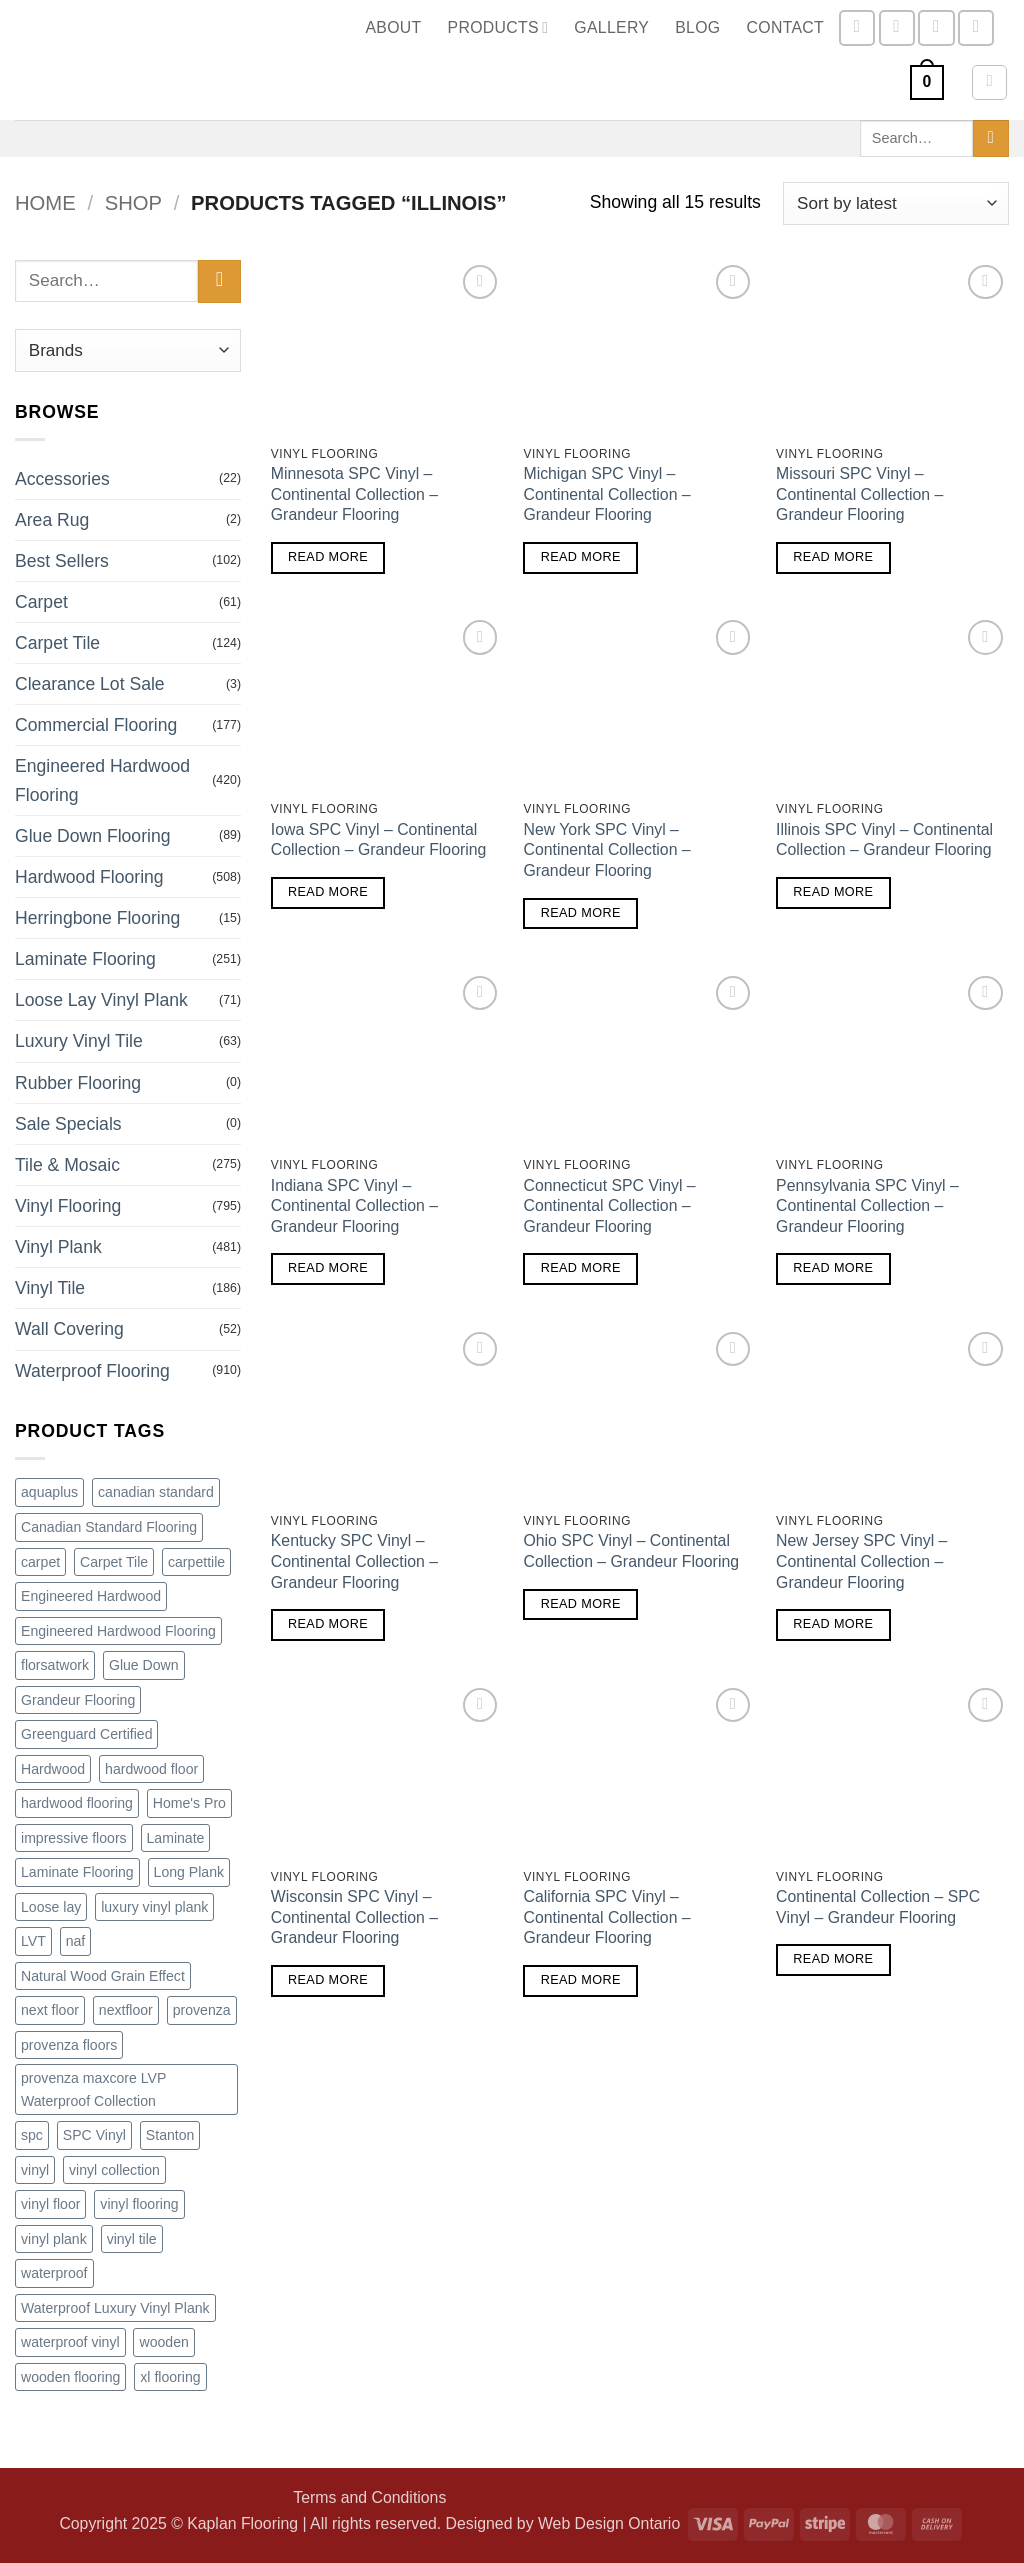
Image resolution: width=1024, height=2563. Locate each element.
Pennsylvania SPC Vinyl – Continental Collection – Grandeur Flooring (867, 1206)
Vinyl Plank (58, 1247)
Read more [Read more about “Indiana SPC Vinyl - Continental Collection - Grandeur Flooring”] (328, 1268)
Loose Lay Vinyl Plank (101, 1000)
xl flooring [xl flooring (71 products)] (170, 2377)
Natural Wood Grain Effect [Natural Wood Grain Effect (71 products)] (103, 1976)
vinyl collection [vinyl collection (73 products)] (114, 2170)
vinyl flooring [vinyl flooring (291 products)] (139, 2204)
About (393, 27)
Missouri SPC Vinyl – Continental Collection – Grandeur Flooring (859, 494)
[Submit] (991, 138)
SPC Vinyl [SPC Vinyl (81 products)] (94, 2135)
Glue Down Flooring (92, 836)
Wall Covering (69, 1329)
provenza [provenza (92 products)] (202, 2010)
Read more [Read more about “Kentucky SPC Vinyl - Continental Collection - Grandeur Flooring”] (328, 1624)
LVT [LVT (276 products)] (33, 1941)
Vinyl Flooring (68, 1206)
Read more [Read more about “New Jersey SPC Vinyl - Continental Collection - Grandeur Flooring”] (833, 1624)
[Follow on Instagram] (897, 28)
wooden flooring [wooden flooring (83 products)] (70, 2377)
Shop (133, 203)
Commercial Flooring (96, 725)
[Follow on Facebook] (857, 28)
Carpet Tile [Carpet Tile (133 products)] (114, 1562)
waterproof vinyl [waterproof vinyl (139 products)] (70, 2342)
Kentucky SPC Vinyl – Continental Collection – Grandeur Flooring (354, 1561)
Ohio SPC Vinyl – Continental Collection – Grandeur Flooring (631, 1551)
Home (45, 203)
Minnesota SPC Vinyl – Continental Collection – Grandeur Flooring (354, 494)
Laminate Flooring (85, 959)
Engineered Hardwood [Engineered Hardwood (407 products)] (91, 1596)
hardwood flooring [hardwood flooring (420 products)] (77, 1803)
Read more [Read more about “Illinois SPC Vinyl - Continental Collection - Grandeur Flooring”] (833, 892)
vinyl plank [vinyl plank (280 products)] (54, 2239)
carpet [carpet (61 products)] (40, 1562)
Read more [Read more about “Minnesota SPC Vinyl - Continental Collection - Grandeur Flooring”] (328, 557)
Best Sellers (62, 561)
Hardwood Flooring (89, 877)
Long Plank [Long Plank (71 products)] (189, 1872)
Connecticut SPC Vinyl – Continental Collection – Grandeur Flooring (609, 1206)
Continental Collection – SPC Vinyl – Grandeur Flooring (878, 1907)
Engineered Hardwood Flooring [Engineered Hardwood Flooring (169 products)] (118, 1631)
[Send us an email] (936, 28)
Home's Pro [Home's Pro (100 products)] (189, 1803)
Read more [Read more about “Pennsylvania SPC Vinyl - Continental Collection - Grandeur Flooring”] (833, 1268)
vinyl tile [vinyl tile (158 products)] (132, 2239)
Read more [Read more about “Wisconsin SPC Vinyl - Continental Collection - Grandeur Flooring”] (328, 1980)
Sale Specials (68, 1124)
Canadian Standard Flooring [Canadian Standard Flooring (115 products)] (109, 1527)
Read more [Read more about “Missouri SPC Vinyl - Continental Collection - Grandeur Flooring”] (833, 557)
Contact (786, 27)
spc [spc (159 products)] (32, 2135)
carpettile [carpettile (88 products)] (196, 1562)
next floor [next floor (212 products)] (50, 2010)
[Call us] (976, 28)
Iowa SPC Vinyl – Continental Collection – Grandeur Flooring (379, 840)
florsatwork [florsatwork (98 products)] (55, 1665)
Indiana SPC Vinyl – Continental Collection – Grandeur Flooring (354, 1206)
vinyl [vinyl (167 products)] (35, 2170)
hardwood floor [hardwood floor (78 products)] (151, 1769)
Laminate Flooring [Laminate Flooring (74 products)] (77, 1872)
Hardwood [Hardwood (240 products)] (53, 1769)
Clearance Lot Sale (90, 684)
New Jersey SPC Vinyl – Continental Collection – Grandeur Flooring (861, 1561)
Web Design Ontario (609, 2523)
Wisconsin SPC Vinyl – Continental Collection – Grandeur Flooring (354, 1917)
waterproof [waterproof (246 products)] (54, 2273)
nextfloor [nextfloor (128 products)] (126, 2010)
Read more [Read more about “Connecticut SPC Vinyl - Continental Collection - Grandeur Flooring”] (581, 1268)
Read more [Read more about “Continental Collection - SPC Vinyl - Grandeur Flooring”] (833, 1959)
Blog (697, 27)
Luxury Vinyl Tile (79, 1041)
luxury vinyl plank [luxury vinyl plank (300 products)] (154, 1907)
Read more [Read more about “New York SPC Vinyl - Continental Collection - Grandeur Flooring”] (581, 913)
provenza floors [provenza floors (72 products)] (69, 2045)
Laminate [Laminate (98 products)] (176, 1838)
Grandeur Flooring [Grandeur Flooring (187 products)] (78, 1700)
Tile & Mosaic (67, 1165)
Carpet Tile (57, 643)
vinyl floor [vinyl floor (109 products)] (50, 2204)
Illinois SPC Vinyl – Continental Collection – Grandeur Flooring (884, 840)
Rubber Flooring (78, 1083)
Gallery (611, 27)
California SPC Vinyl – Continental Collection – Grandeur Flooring (606, 1917)
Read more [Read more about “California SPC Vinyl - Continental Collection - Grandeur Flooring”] (581, 1980)
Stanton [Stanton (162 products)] (170, 2135)
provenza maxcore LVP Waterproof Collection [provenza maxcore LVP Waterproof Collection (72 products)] (93, 2089)
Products (498, 27)
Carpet (41, 602)
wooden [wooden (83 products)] (163, 2342)
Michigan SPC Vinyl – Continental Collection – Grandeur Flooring (606, 494)
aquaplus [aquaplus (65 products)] (49, 1492)
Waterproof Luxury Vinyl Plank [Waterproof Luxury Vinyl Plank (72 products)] (115, 2308)
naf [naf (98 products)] (76, 1941)
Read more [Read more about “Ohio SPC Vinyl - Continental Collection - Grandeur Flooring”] (581, 1604)
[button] (927, 83)
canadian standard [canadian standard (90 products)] (156, 1492)
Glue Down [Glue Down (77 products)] (144, 1665)
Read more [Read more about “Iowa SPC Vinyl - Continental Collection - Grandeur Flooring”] (328, 892)
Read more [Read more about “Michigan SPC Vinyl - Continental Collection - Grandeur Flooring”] (581, 557)
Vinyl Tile (50, 1288)
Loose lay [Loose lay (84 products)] (51, 1907)
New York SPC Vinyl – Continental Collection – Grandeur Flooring (606, 850)
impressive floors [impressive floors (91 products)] (74, 1838)
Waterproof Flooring (92, 1371)
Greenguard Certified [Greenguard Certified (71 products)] (86, 1734)
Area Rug (52, 520)
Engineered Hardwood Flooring (102, 780)
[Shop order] (896, 203)
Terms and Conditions (369, 2497)
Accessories (62, 479)
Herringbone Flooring (97, 918)
